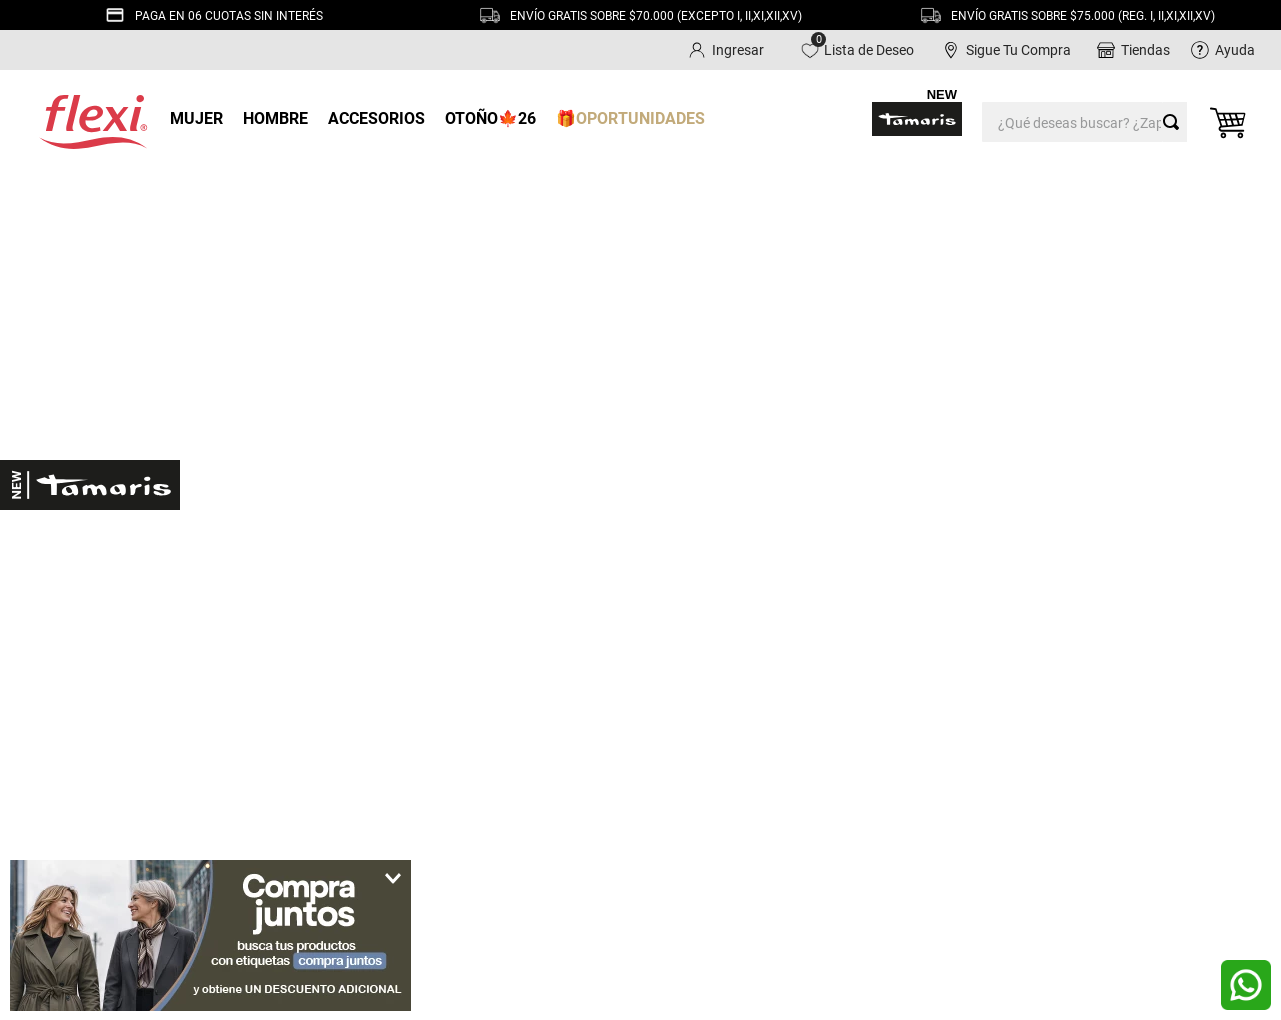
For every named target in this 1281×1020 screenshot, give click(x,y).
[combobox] (1084, 119)
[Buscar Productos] (1175, 119)
